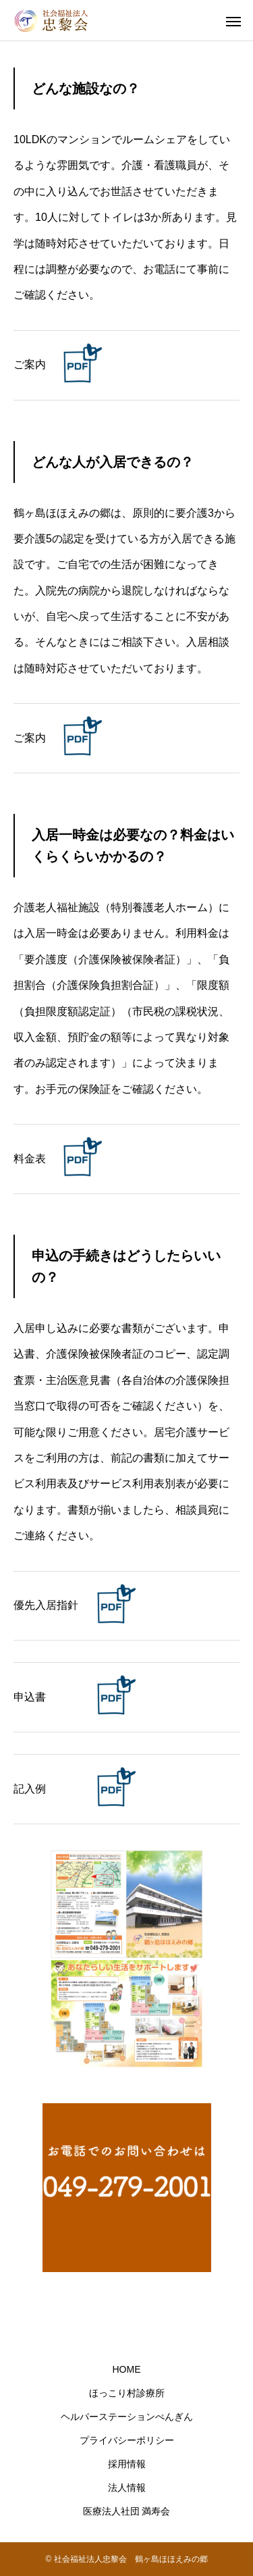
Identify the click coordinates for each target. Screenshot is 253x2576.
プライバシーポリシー (127, 2440)
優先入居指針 (45, 1605)
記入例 (29, 1789)
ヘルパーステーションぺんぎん (127, 2416)
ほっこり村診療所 (127, 2393)
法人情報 (127, 2487)
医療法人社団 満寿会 (127, 2511)
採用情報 (127, 2463)
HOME (127, 2369)
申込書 (29, 1697)
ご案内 (29, 364)
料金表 (29, 1158)
